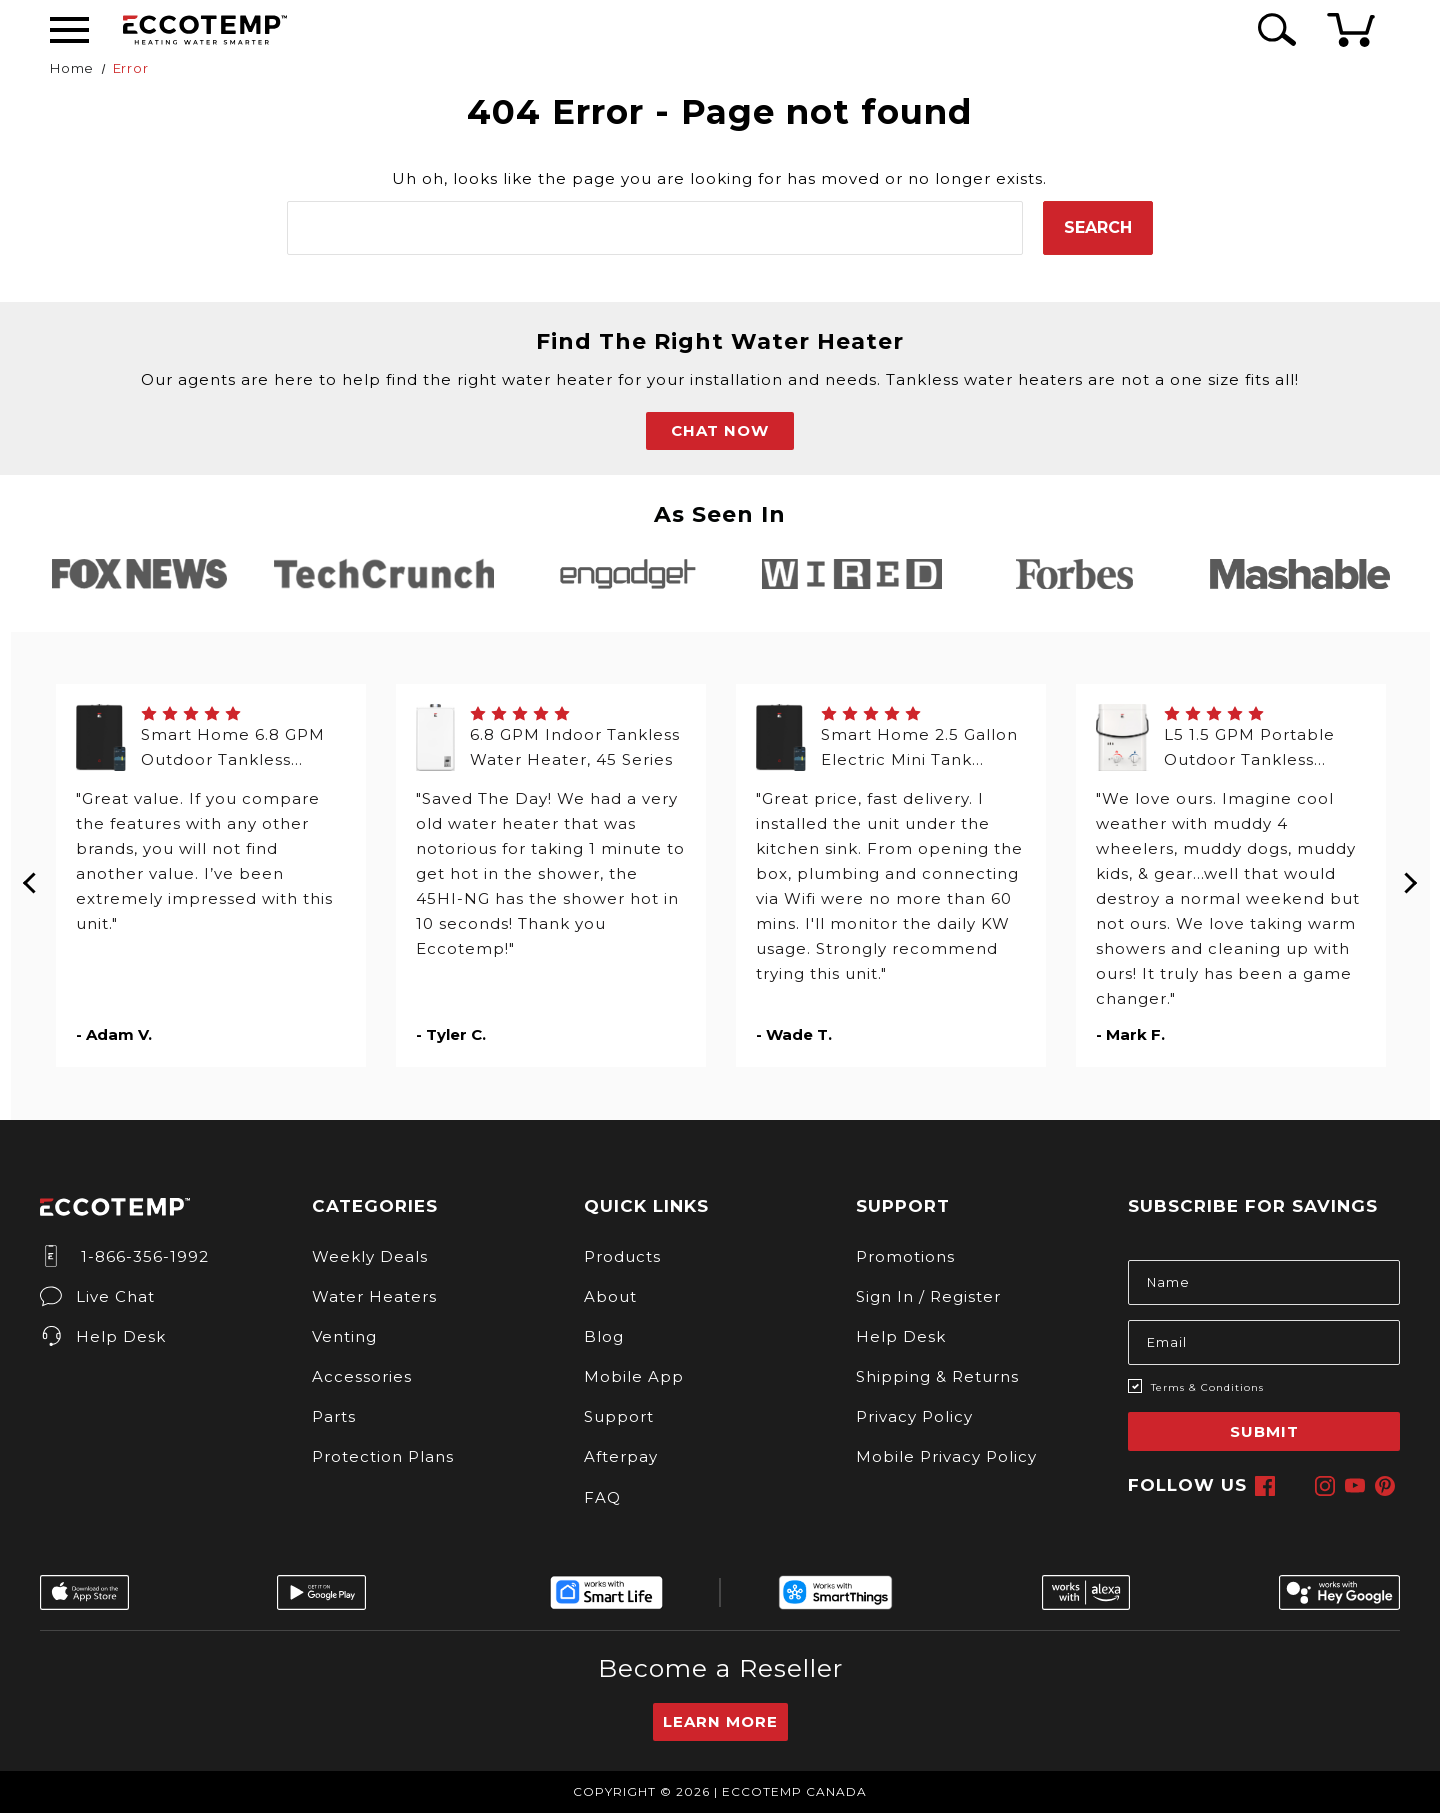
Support (619, 1416)
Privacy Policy (914, 1416)
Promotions (905, 1256)
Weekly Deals (370, 1256)
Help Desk (103, 1336)
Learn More (720, 1721)
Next (1410, 876)
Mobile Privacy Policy (946, 1456)
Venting (344, 1336)
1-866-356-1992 (124, 1256)
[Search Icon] (1273, 29)
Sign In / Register (928, 1296)
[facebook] (1265, 1486)
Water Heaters (374, 1296)
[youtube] (1355, 1486)
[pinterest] (1385, 1486)
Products (622, 1256)
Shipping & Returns (937, 1376)
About (610, 1296)
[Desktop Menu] (69, 30)
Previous (31, 876)
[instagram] (1325, 1486)
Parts (334, 1416)
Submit (1264, 1431)
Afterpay (621, 1456)
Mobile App (634, 1376)
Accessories (362, 1376)
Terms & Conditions (1207, 1387)
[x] (1295, 1486)
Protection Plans (383, 1456)
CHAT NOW (720, 430)
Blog (604, 1336)
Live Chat (97, 1296)
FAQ (602, 1497)
